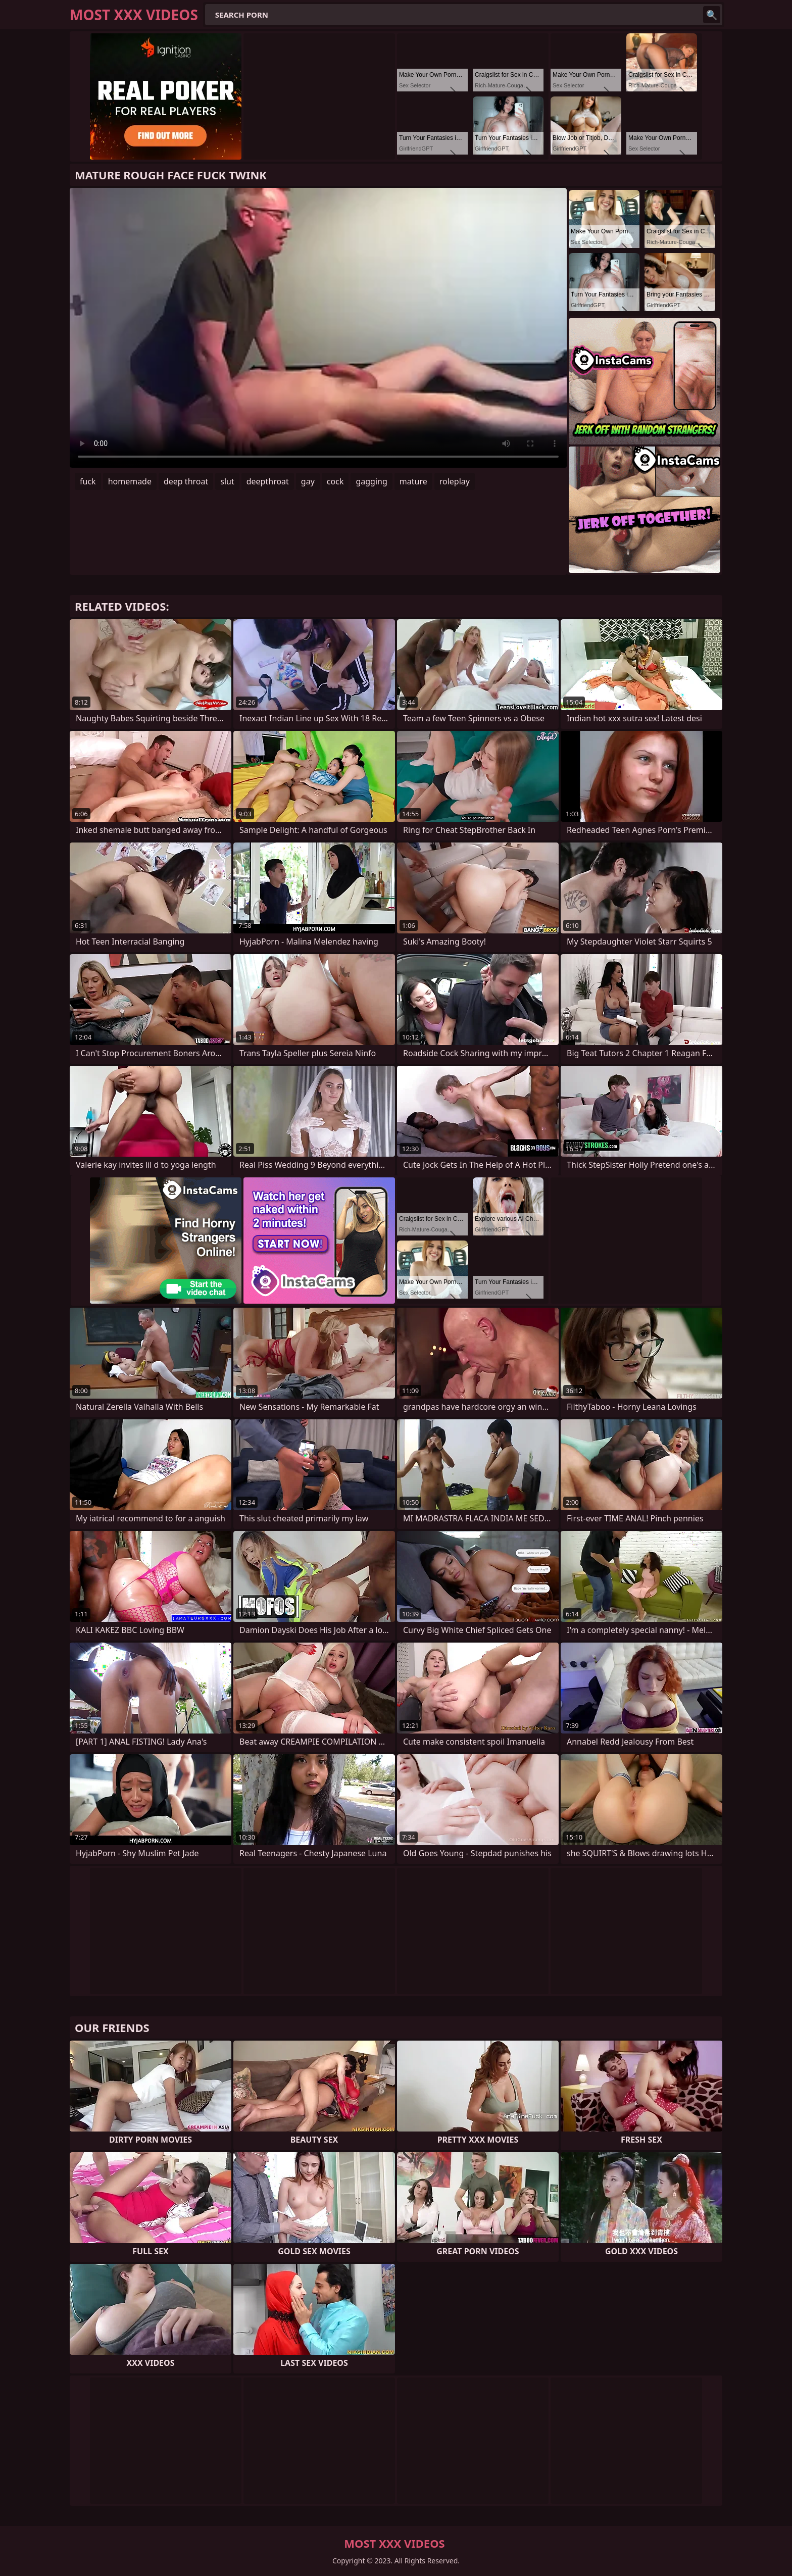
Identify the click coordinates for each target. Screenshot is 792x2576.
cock (335, 481)
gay (308, 481)
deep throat (186, 481)
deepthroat (267, 481)
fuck (88, 481)
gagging (371, 481)
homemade (130, 481)
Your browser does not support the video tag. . (318, 328)
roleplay (454, 481)
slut (227, 481)
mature (413, 481)
